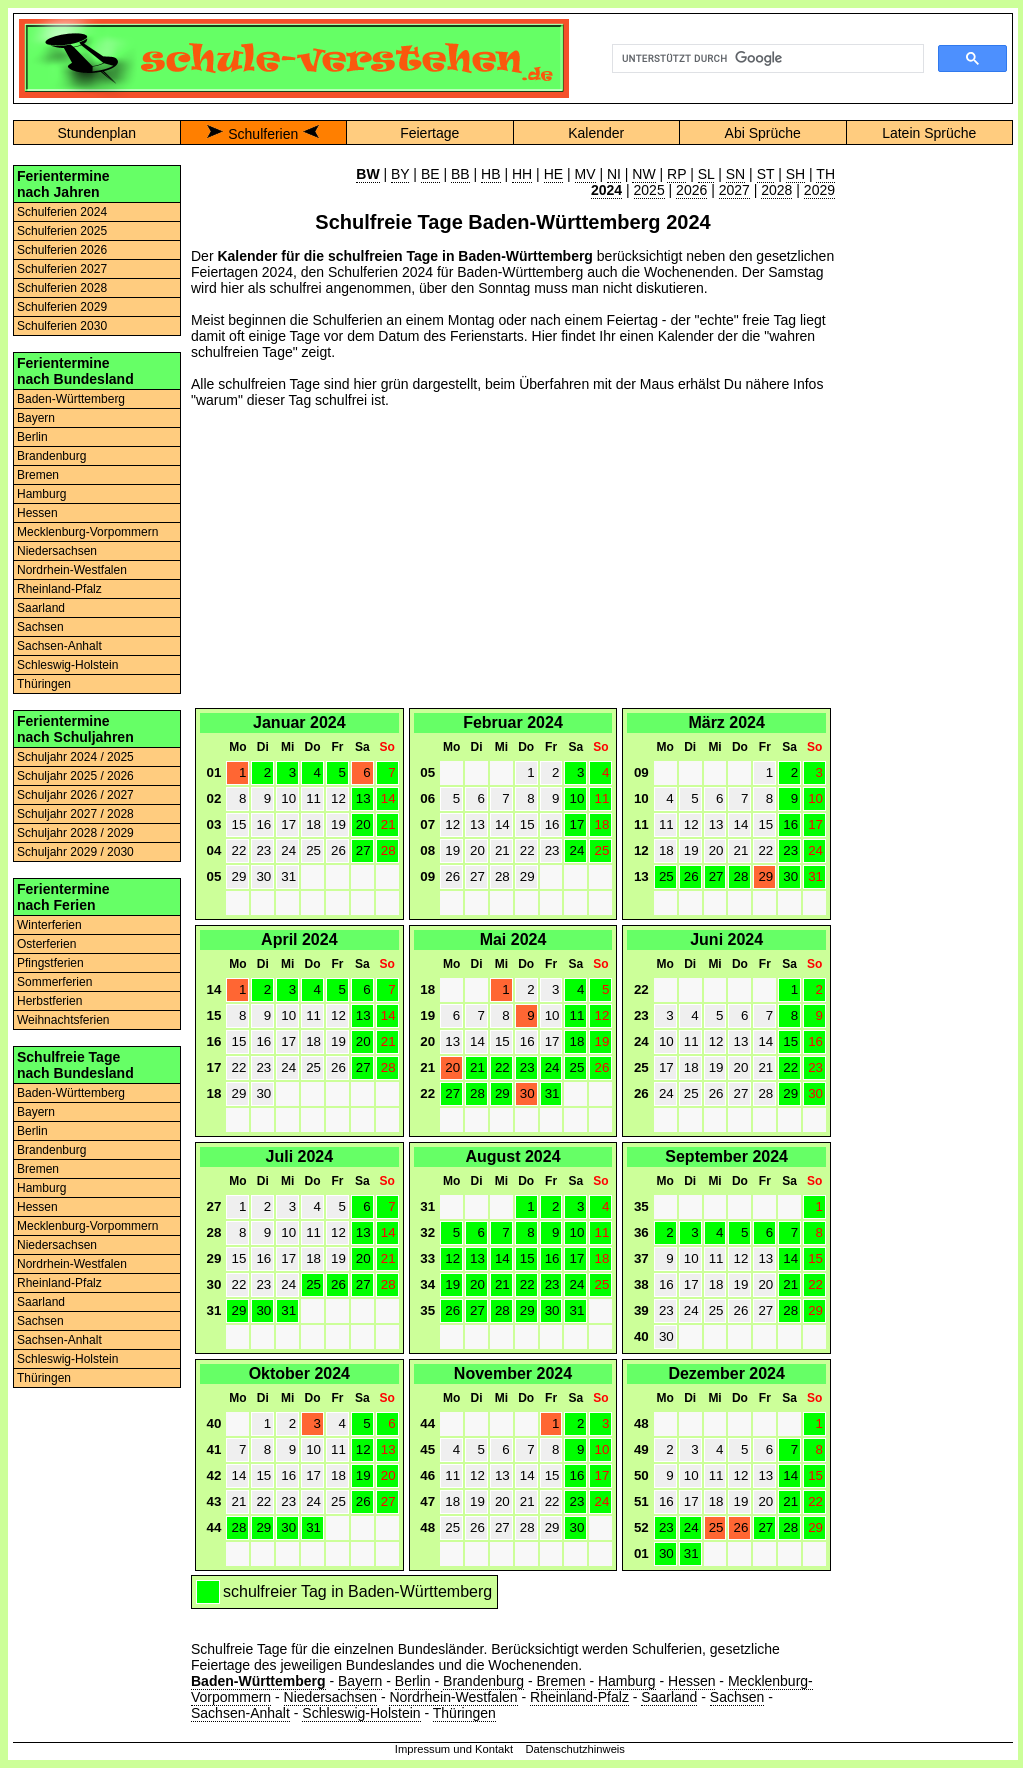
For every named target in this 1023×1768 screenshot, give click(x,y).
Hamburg (41, 494)
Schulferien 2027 (62, 269)
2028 (776, 190)
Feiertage (429, 133)
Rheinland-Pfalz (59, 589)
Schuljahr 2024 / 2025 (75, 757)
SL (706, 174)
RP (676, 174)
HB (490, 174)
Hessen (37, 513)
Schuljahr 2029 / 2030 (75, 852)
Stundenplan (96, 133)
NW (643, 174)
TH (825, 174)
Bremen (38, 475)
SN (735, 174)
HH (522, 174)
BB (460, 174)
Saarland (41, 608)
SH (795, 174)
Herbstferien (49, 1001)
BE (430, 174)
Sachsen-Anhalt (59, 646)
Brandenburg (51, 456)
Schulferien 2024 (62, 212)
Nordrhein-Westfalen (72, 570)
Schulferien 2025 (62, 231)
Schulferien (263, 134)
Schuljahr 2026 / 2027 (75, 795)
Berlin (32, 437)
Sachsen (40, 627)
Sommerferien (54, 982)
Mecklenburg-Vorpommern (87, 532)
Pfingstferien (50, 963)
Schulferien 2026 (62, 250)
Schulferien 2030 (62, 326)
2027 (734, 190)
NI (614, 174)
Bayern (36, 418)
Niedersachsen (57, 551)
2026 (691, 190)
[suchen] (766, 59)
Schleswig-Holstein (67, 665)
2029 (819, 190)
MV (585, 174)
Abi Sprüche (763, 133)
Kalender (596, 133)
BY (400, 174)
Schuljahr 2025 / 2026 (75, 776)
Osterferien (46, 944)
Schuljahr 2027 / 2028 (75, 814)
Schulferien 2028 (62, 288)
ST (766, 174)
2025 (649, 190)
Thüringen (44, 684)
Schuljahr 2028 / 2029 (75, 833)
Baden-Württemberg (71, 399)
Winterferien (49, 925)
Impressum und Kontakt (454, 1749)
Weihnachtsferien (63, 1020)
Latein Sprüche (929, 133)
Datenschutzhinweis (575, 1749)
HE (553, 174)
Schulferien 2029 (62, 307)
